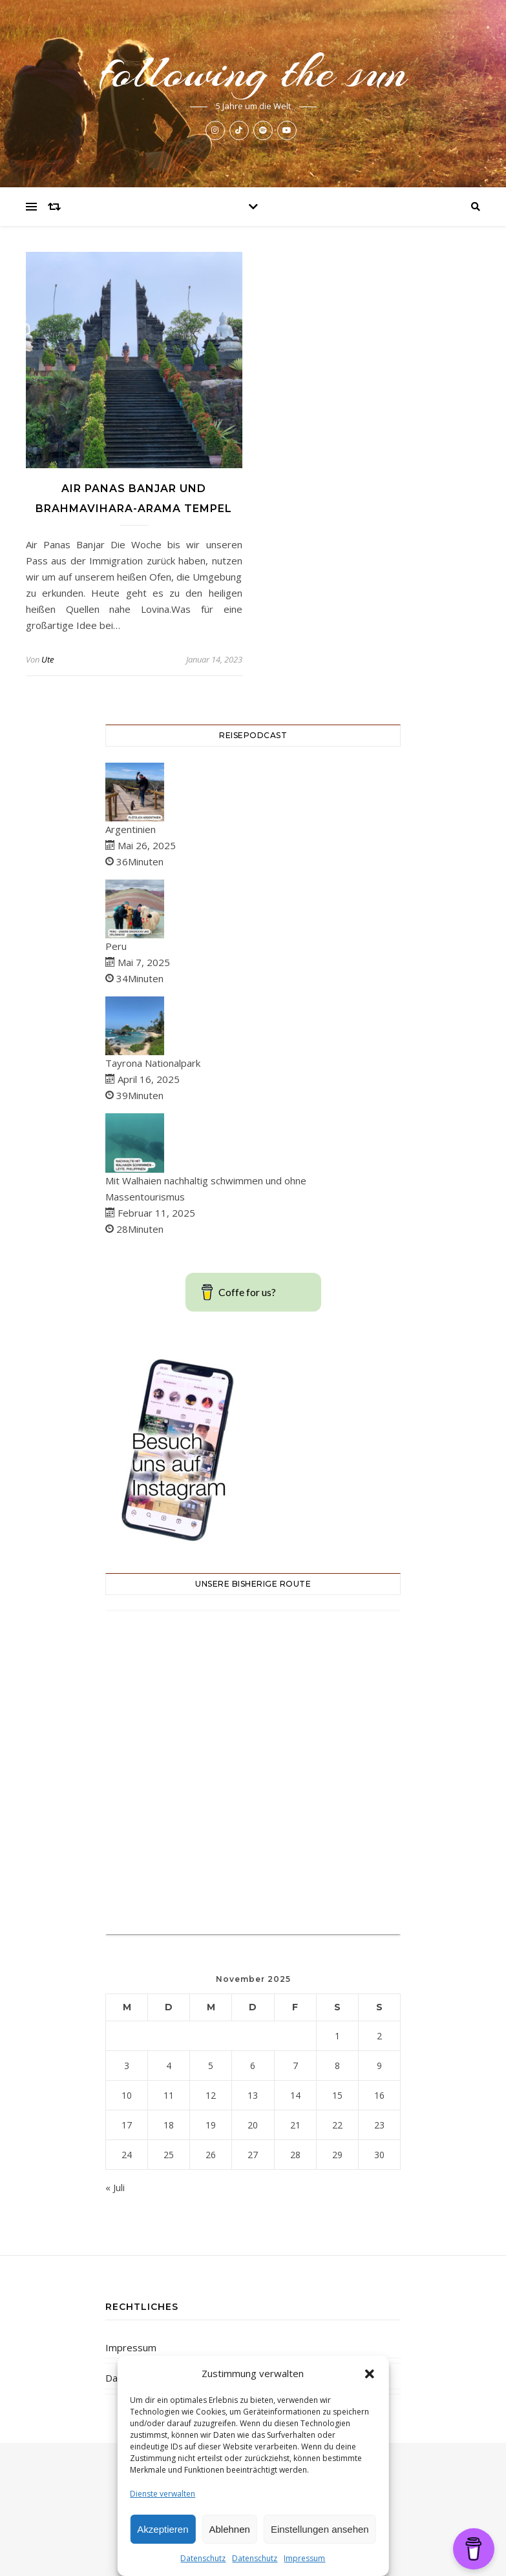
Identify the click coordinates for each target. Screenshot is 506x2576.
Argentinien (130, 829)
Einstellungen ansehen (320, 2529)
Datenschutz (203, 2558)
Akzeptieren (162, 2529)
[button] (369, 2373)
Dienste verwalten (162, 2493)
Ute (47, 659)
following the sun (253, 72)
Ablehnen (229, 2529)
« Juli (115, 2187)
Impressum (304, 2558)
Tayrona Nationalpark (152, 1062)
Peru (116, 946)
